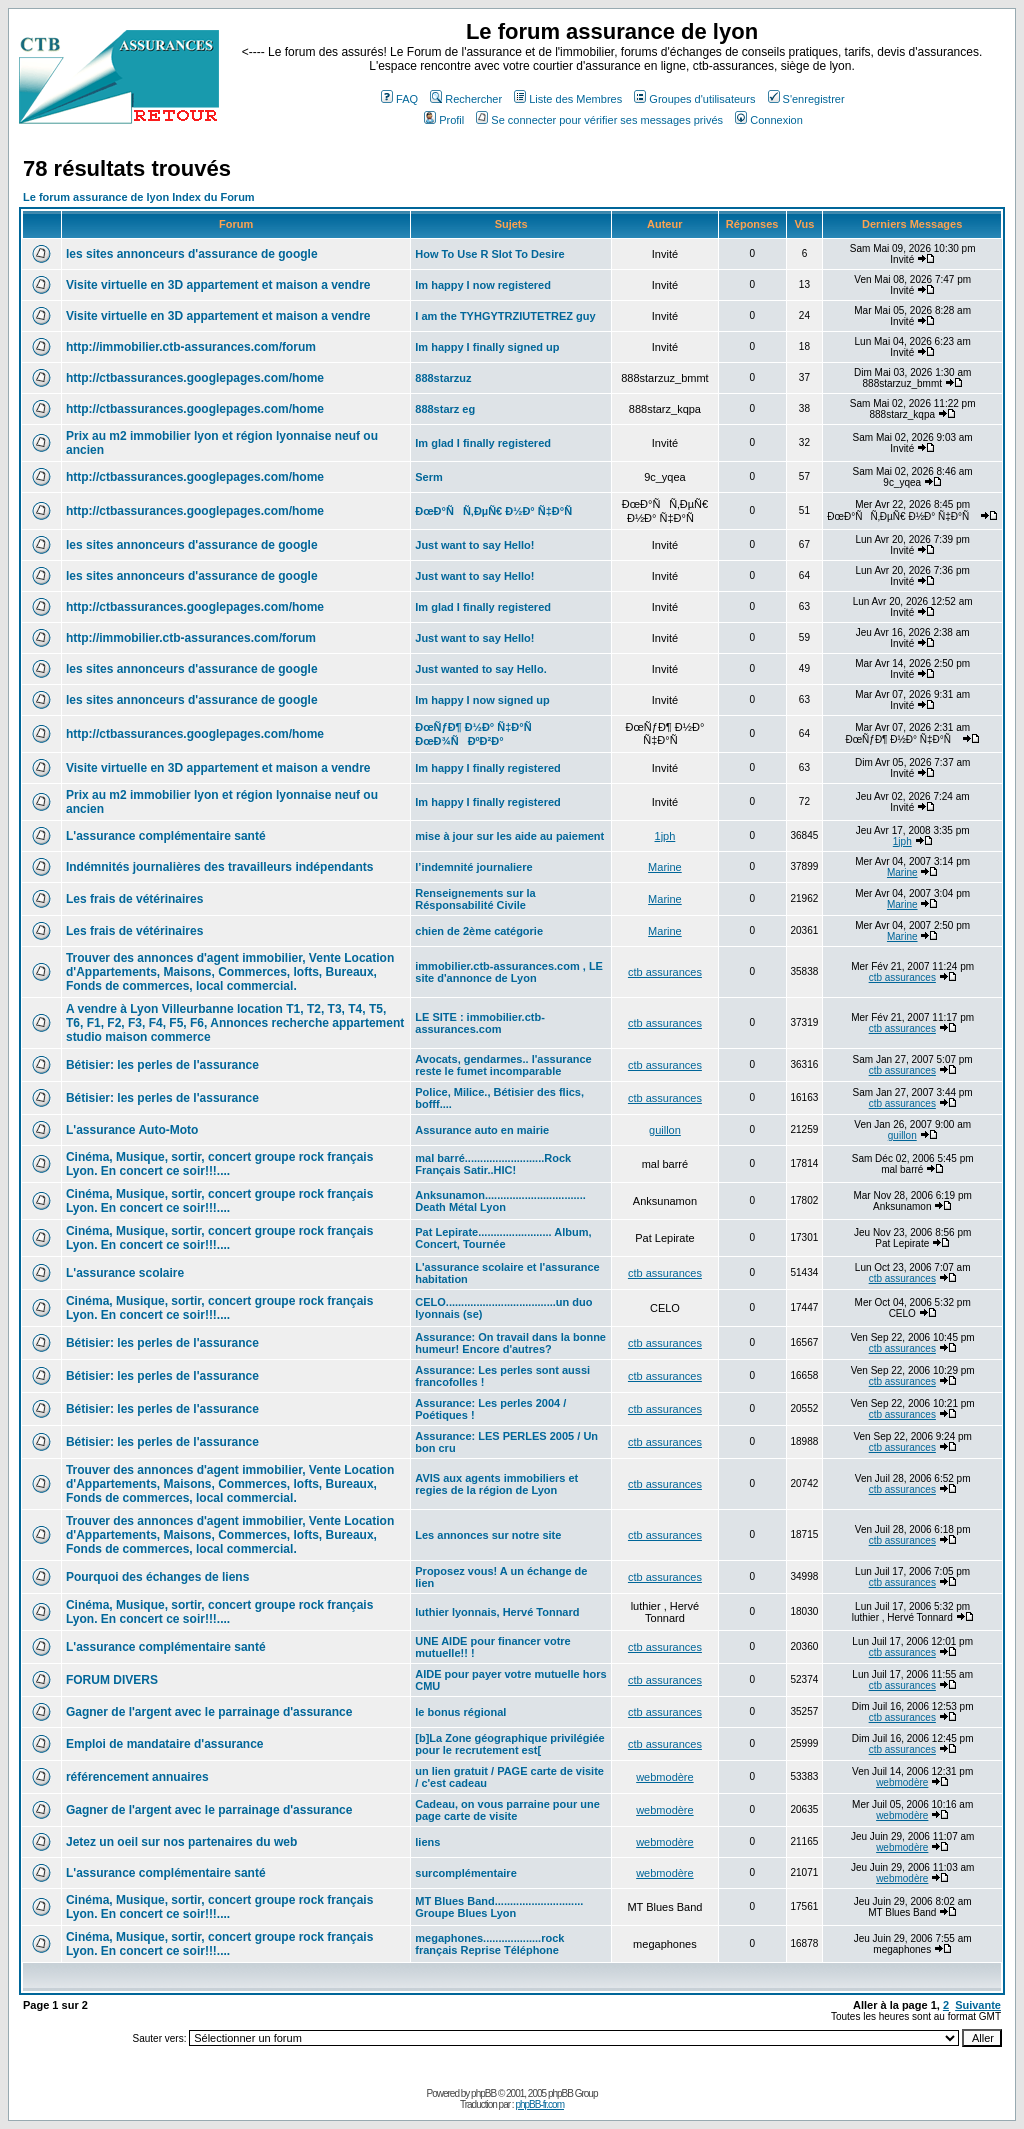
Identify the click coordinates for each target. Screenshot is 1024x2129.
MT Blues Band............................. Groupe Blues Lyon (499, 1907)
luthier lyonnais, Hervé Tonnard (497, 1612)
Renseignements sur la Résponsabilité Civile (475, 899)
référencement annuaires (137, 1777)
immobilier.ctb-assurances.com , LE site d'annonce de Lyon (509, 972)
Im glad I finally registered (483, 443)
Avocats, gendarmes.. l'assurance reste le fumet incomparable (503, 1065)
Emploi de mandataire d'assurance (165, 1744)
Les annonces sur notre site (488, 1535)
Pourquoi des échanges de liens (157, 1577)
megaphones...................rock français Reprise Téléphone (489, 1944)
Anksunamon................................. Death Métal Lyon (500, 1201)
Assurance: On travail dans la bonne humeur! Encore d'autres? (510, 1343)
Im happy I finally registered (488, 768)
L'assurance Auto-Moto (132, 1130)
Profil (444, 120)
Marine (665, 867)
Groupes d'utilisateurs (694, 99)
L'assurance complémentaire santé (166, 836)
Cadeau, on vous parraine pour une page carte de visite (507, 1810)
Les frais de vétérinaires (134, 899)
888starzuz (443, 378)
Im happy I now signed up (482, 700)
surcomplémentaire (465, 1873)
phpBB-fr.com (539, 2104)
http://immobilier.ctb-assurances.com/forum (191, 347)
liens (427, 1842)
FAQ (399, 99)
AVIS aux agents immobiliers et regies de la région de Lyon (496, 1484)
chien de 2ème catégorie (479, 931)
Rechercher (466, 99)
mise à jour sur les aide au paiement (509, 836)
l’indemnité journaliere (473, 867)
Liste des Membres (568, 99)
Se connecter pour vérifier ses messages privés (599, 120)
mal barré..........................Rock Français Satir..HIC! (493, 1164)
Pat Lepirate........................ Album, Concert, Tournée (503, 1238)
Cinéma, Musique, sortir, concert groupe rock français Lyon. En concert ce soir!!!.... (219, 1164)
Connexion (769, 120)
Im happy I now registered (483, 285)
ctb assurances (665, 972)
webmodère (664, 1777)
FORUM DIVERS (112, 1680)
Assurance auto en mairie (482, 1130)
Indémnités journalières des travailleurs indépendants (219, 867)
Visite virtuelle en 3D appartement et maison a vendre (218, 285)
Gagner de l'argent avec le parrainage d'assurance (209, 1712)
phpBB (483, 2093)
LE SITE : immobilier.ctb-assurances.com (480, 1023)
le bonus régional (460, 1712)
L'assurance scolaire (125, 1273)
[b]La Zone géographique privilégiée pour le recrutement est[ (509, 1744)
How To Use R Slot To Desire (489, 254)
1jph (665, 836)
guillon (665, 1130)
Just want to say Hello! (474, 545)
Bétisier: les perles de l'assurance (162, 1065)
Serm (429, 477)
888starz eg (445, 409)
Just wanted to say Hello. (480, 669)
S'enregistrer (806, 99)
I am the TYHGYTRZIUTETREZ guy (505, 316)
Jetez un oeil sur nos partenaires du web (181, 1842)
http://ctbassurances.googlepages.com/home (195, 378)
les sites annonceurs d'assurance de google (192, 254)
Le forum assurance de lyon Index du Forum (139, 197)
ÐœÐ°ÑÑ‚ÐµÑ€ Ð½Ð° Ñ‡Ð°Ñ (498, 511)
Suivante (978, 2005)
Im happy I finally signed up (487, 347)
